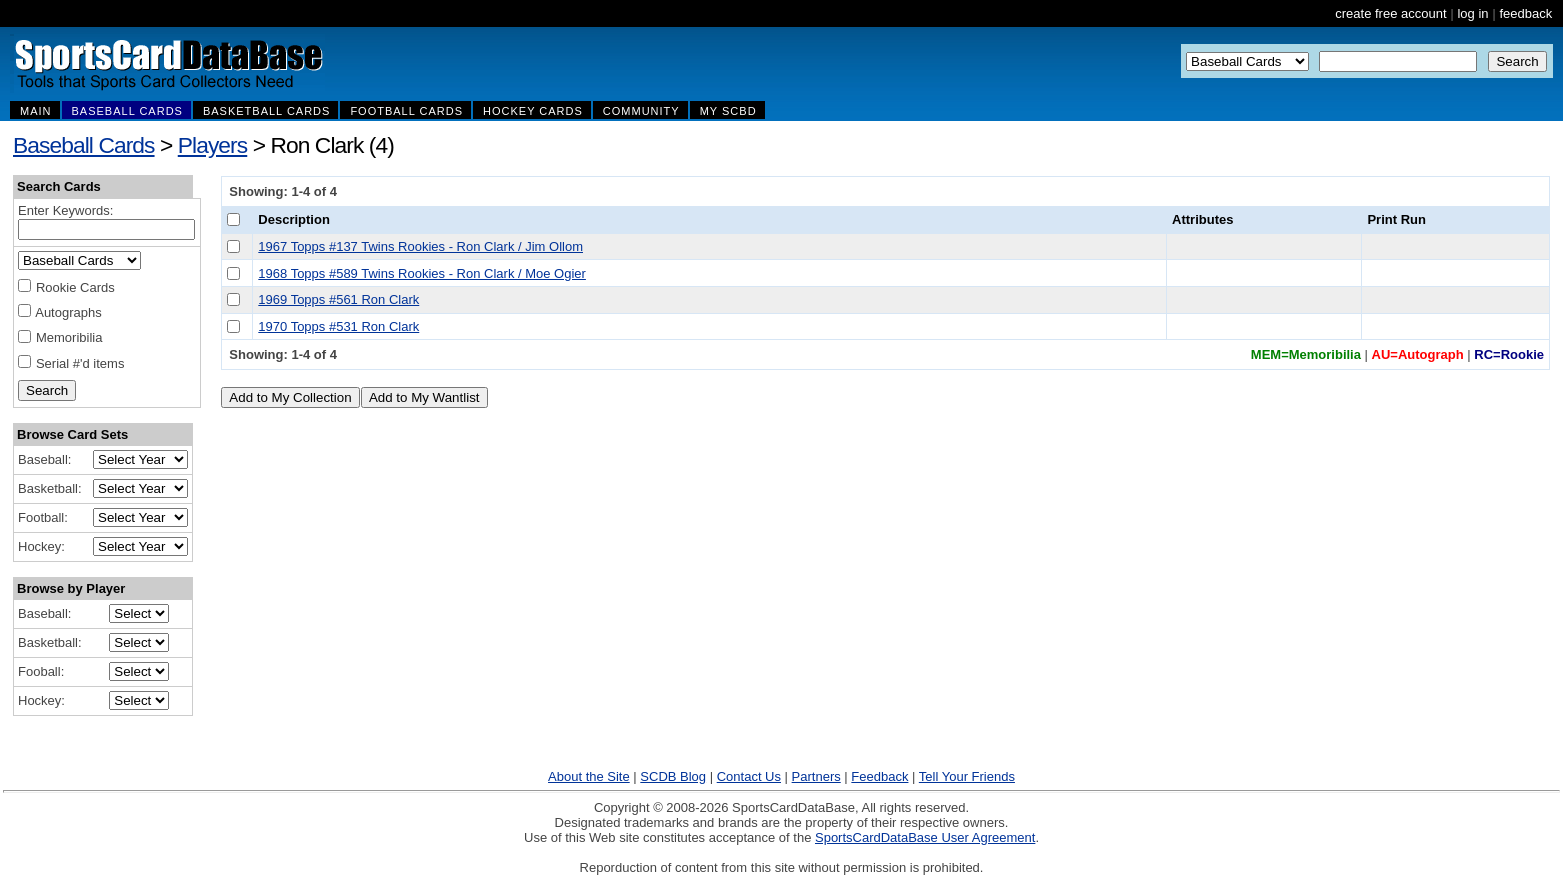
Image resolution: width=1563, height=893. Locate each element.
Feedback (879, 776)
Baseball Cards (84, 145)
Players (213, 145)
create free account (1390, 13)
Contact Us (749, 776)
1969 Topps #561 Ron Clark (338, 299)
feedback (1525, 13)
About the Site (589, 776)
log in (1472, 13)
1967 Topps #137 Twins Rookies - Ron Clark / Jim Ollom (420, 246)
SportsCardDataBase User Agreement (925, 837)
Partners (816, 776)
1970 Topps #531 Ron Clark (338, 326)
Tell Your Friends (967, 776)
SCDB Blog (673, 776)
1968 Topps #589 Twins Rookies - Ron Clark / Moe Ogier (422, 273)
